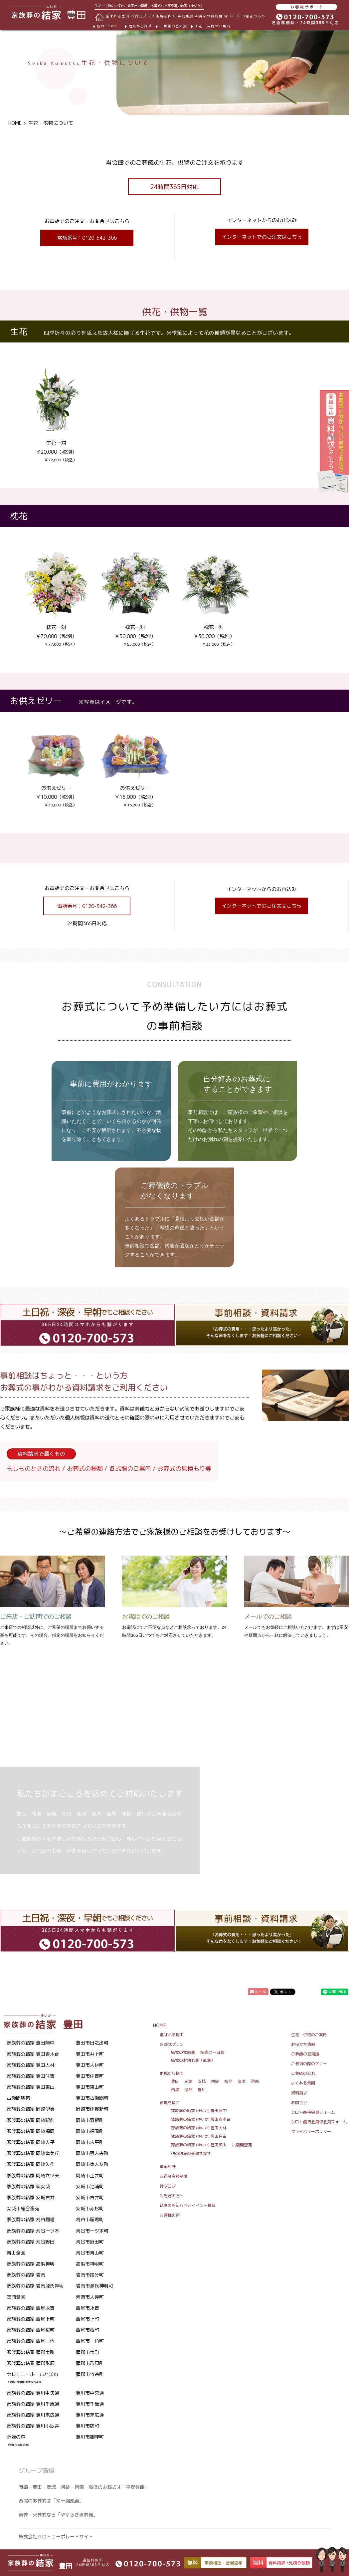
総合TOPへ (107, 26)
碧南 (255, 2081)
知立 (228, 2081)
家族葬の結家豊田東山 (199, 2145)
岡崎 (188, 2081)
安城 (202, 2081)
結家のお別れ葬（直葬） (193, 2060)
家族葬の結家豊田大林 (199, 2128)
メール (258, 1992)
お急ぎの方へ (253, 16)
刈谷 (215, 2081)
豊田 (175, 2081)
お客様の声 (170, 2215)
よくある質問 (303, 2083)
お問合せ (299, 2102)
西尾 (175, 2089)
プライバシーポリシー (311, 2131)
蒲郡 (188, 2089)
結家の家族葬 (183, 2052)
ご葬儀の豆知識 (173, 26)
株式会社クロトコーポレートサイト (56, 2536)
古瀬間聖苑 (242, 2145)
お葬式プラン (172, 2044)
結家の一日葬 (212, 2052)
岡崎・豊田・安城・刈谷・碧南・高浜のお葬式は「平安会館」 (84, 2487)
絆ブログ (232, 16)
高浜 (242, 2081)
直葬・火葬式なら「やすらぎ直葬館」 (58, 2514)
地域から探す (140, 26)
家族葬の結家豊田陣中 (199, 2110)
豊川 (202, 2089)
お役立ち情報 (303, 2044)
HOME (15, 122)
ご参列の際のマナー (309, 2063)
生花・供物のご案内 (213, 26)
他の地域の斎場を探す (191, 2153)
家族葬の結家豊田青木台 (201, 2119)
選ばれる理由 (117, 16)
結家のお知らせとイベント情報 (188, 2205)
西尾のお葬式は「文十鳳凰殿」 (51, 2500)
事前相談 (186, 16)
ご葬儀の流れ (303, 2073)
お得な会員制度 (209, 16)
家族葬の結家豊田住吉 (199, 2136)
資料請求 (299, 2093)
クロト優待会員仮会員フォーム (319, 2122)
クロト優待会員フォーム (313, 2112)
